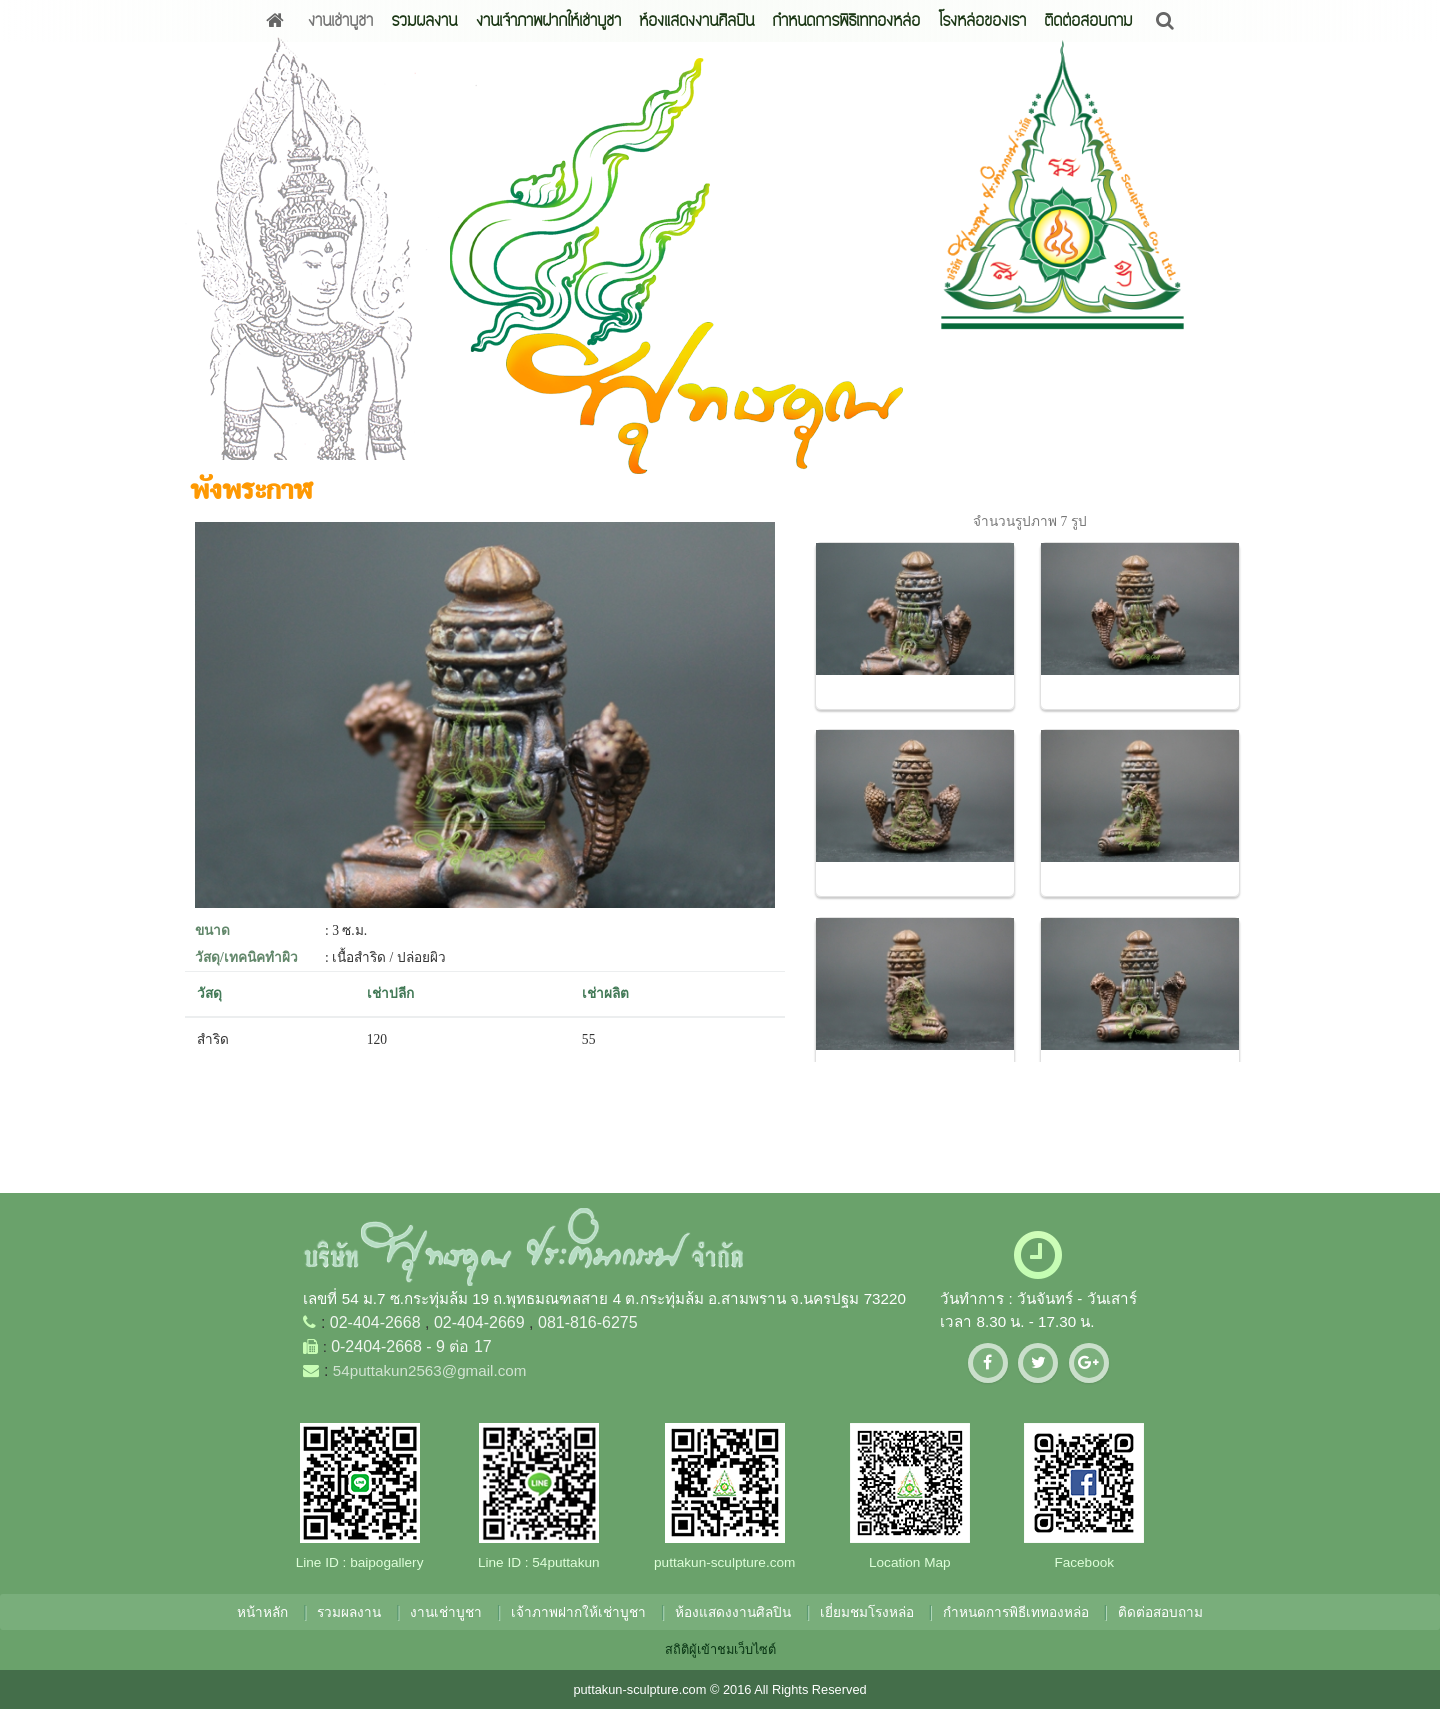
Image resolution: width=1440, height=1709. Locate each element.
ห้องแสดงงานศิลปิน (696, 21)
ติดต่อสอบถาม (1088, 21)
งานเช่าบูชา (340, 21)
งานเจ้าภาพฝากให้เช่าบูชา (548, 21)
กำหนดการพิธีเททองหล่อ (846, 21)
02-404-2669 (479, 1322)
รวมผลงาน (424, 21)
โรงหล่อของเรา (982, 21)
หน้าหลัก (262, 1612)
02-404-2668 (375, 1322)
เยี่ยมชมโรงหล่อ (867, 1612)
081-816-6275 (588, 1322)
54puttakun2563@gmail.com (430, 1370)
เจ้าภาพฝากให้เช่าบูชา (578, 1612)
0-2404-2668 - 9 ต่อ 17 (411, 1346)
